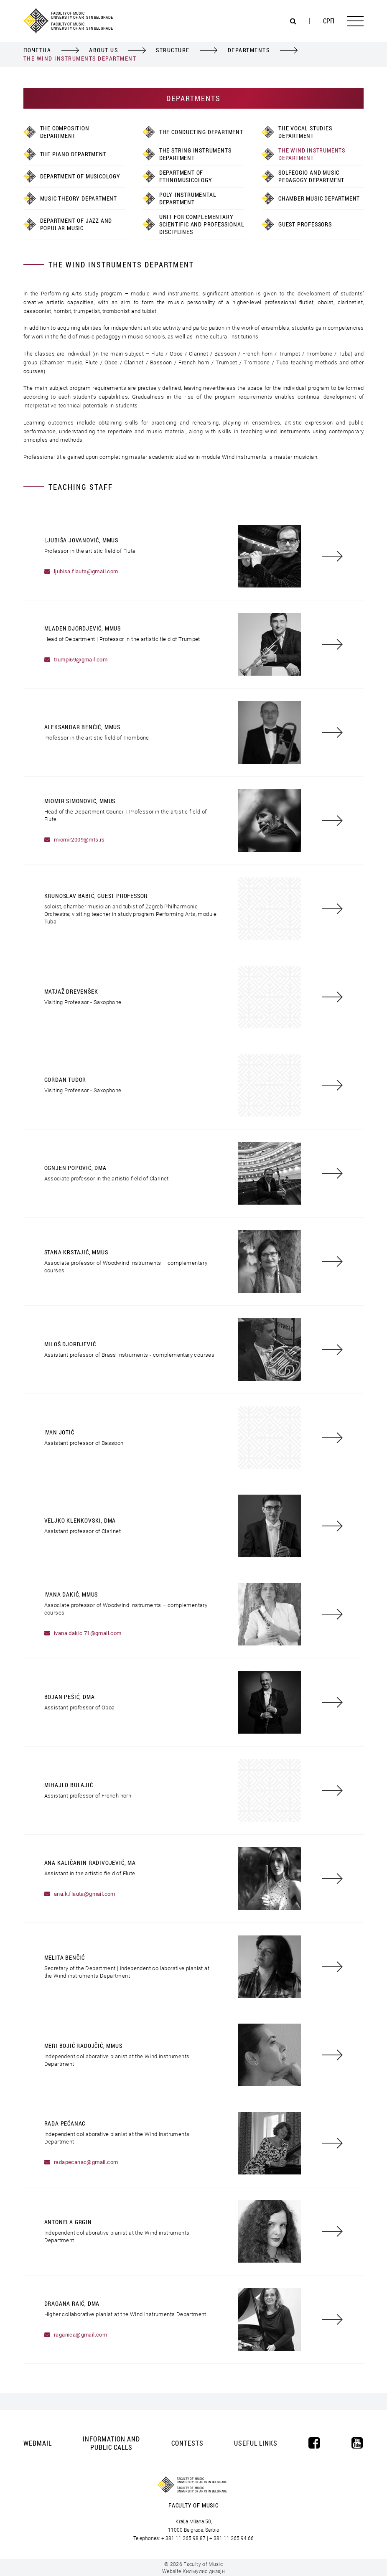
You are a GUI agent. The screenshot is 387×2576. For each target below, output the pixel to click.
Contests (187, 2443)
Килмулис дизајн (204, 2571)
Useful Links (256, 2443)
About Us (103, 50)
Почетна (37, 50)
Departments (249, 50)
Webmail (37, 2443)
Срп (328, 20)
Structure (173, 50)
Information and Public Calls (111, 2442)
